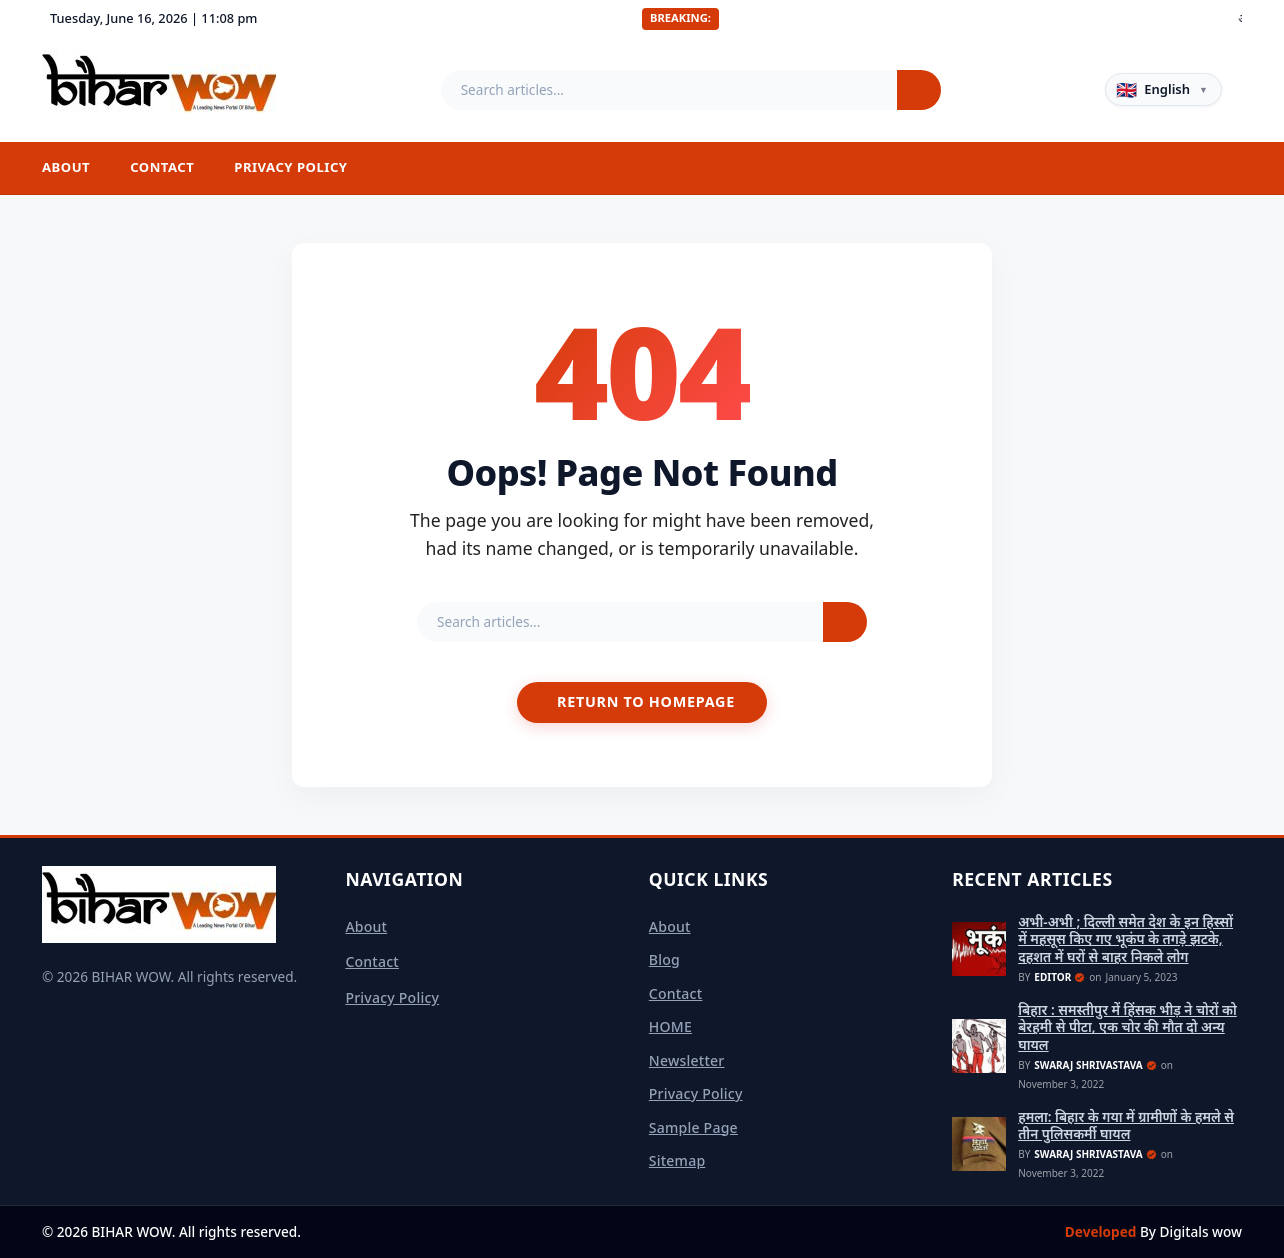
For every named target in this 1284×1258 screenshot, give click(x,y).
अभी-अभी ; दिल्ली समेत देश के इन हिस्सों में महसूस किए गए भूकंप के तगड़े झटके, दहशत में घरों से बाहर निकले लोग (1125, 939)
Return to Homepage (646, 701)
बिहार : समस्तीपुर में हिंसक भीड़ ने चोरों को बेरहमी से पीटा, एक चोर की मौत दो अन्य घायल (1127, 1027)
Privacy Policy (290, 167)
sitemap (677, 1160)
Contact (162, 167)
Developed (1102, 1231)
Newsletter (687, 1060)
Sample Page (693, 1127)
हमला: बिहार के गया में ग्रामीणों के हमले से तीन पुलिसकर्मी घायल (1126, 1125)
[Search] (919, 90)
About (66, 167)
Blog (664, 959)
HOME (670, 1026)
